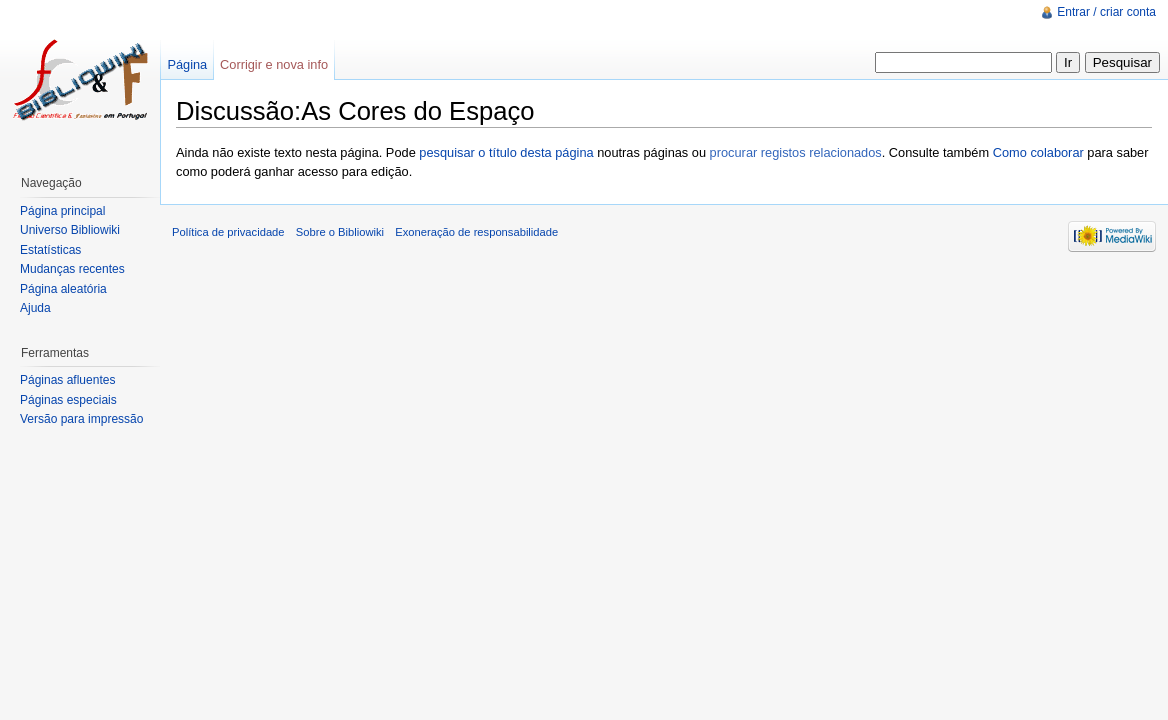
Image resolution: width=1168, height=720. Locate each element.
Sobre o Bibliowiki (340, 232)
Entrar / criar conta (1106, 12)
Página (187, 64)
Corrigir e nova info (274, 64)
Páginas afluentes (67, 380)
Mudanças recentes (72, 269)
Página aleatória (63, 289)
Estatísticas (50, 250)
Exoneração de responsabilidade (476, 232)
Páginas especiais (68, 400)
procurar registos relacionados (796, 152)
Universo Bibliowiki (70, 230)
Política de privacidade (228, 232)
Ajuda (35, 308)
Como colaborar (1038, 152)
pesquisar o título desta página (506, 152)
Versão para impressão (81, 419)
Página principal (62, 211)
